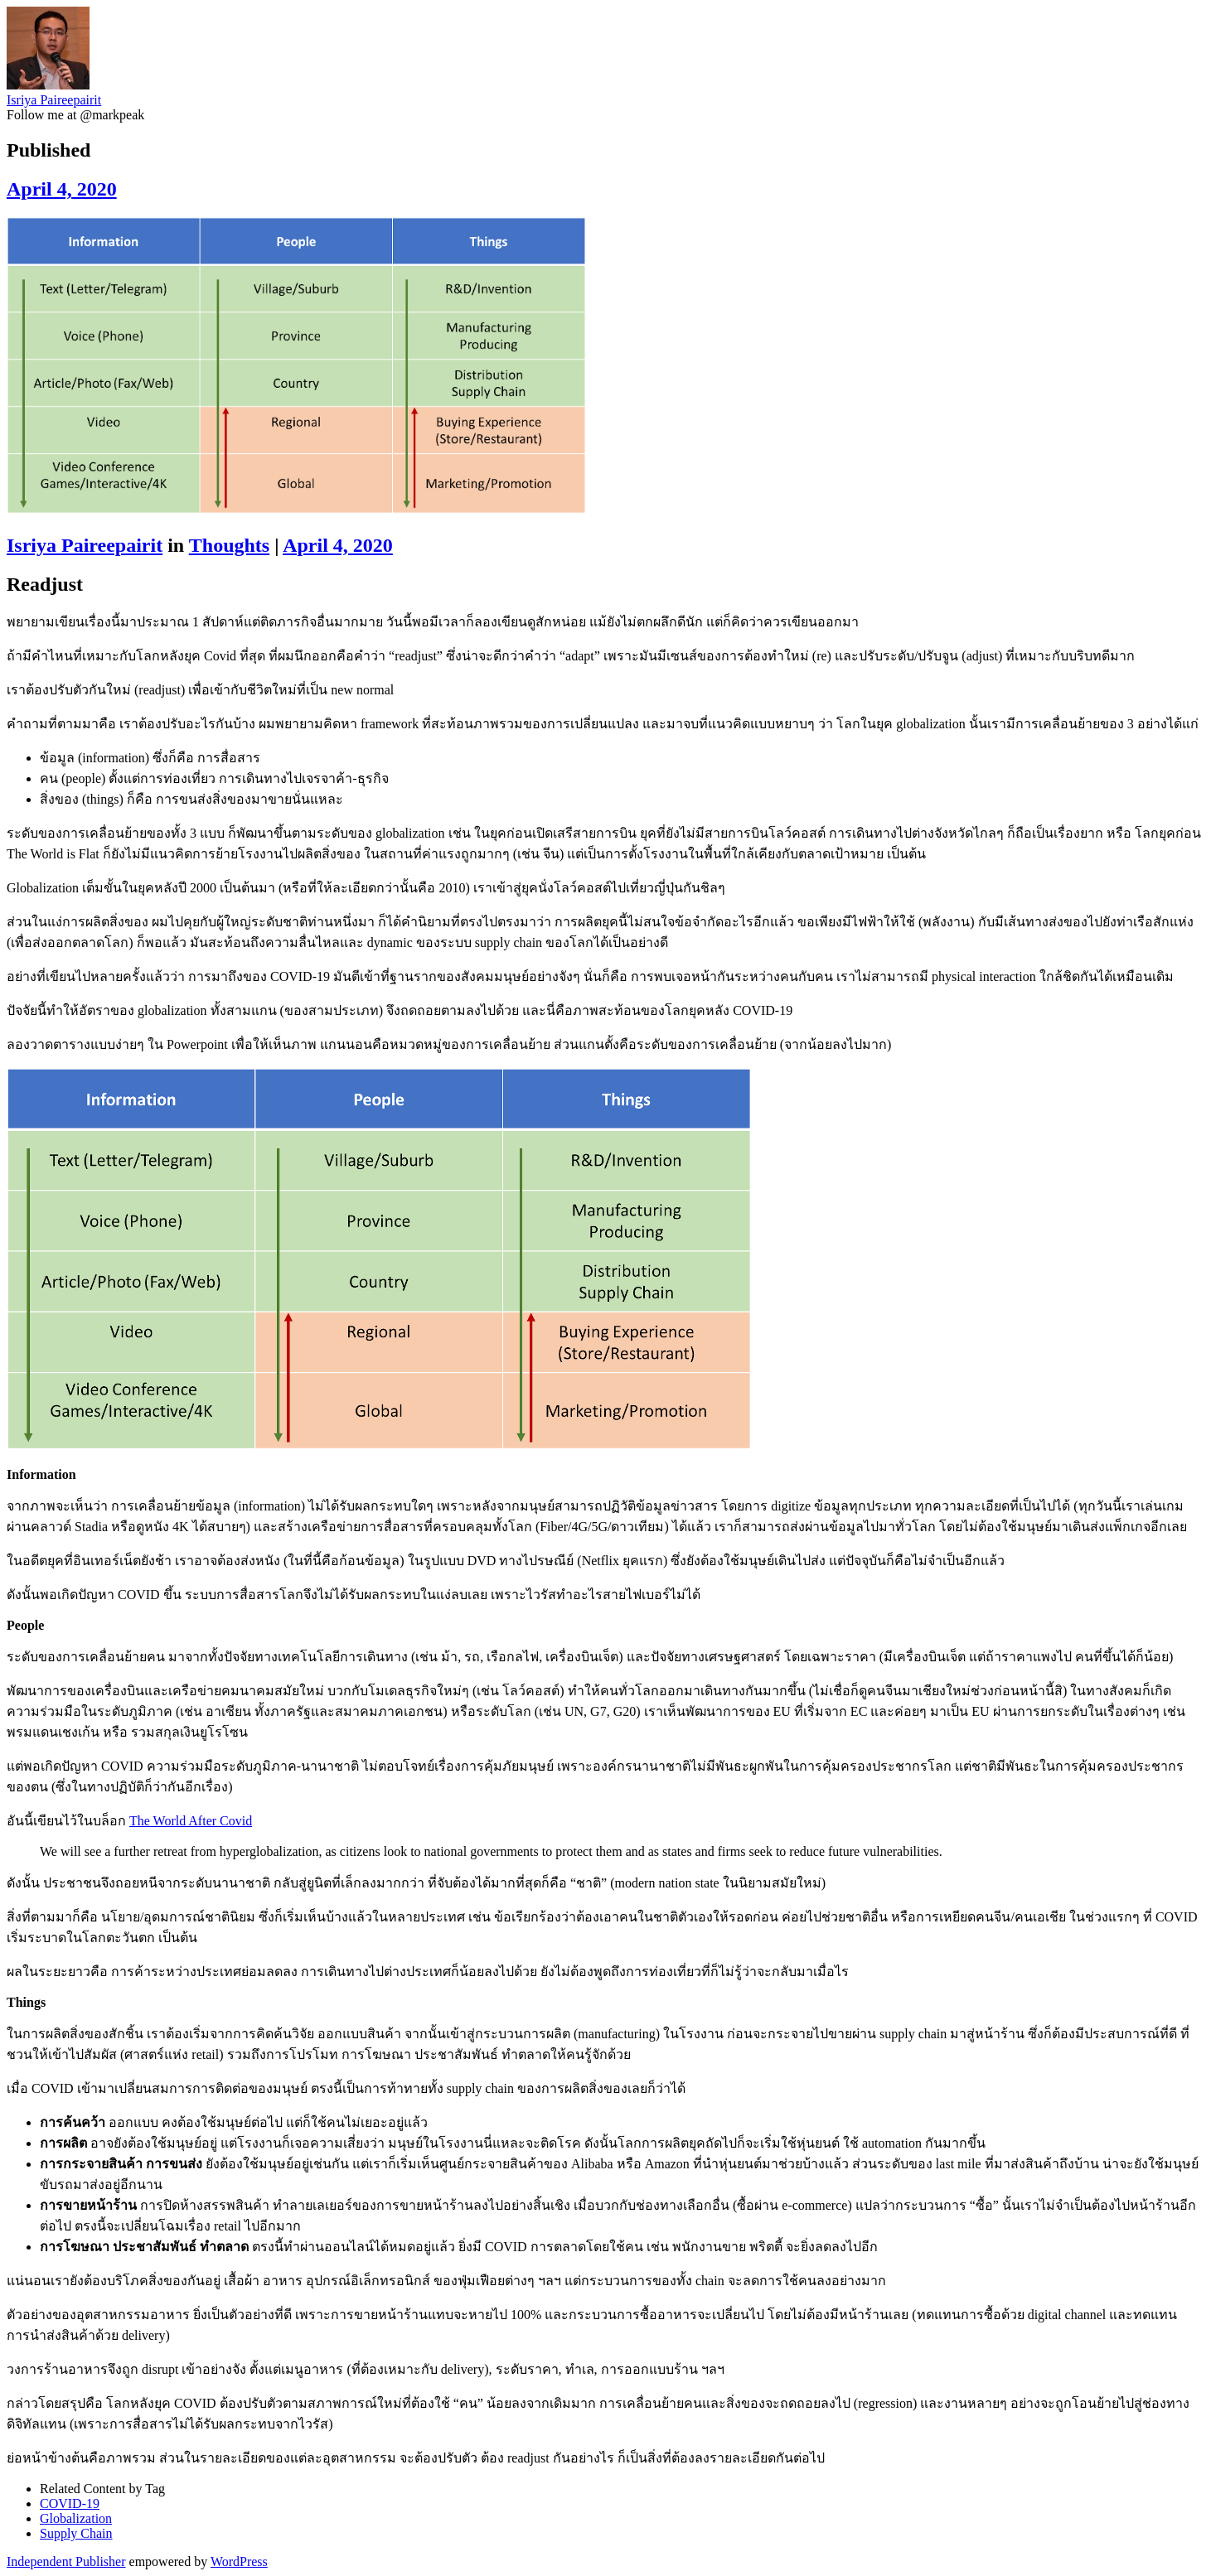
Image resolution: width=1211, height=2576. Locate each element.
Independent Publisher (66, 2561)
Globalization (76, 2518)
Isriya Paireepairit (54, 100)
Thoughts (229, 545)
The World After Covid (190, 1821)
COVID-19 (69, 2503)
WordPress (239, 2561)
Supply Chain (76, 2533)
